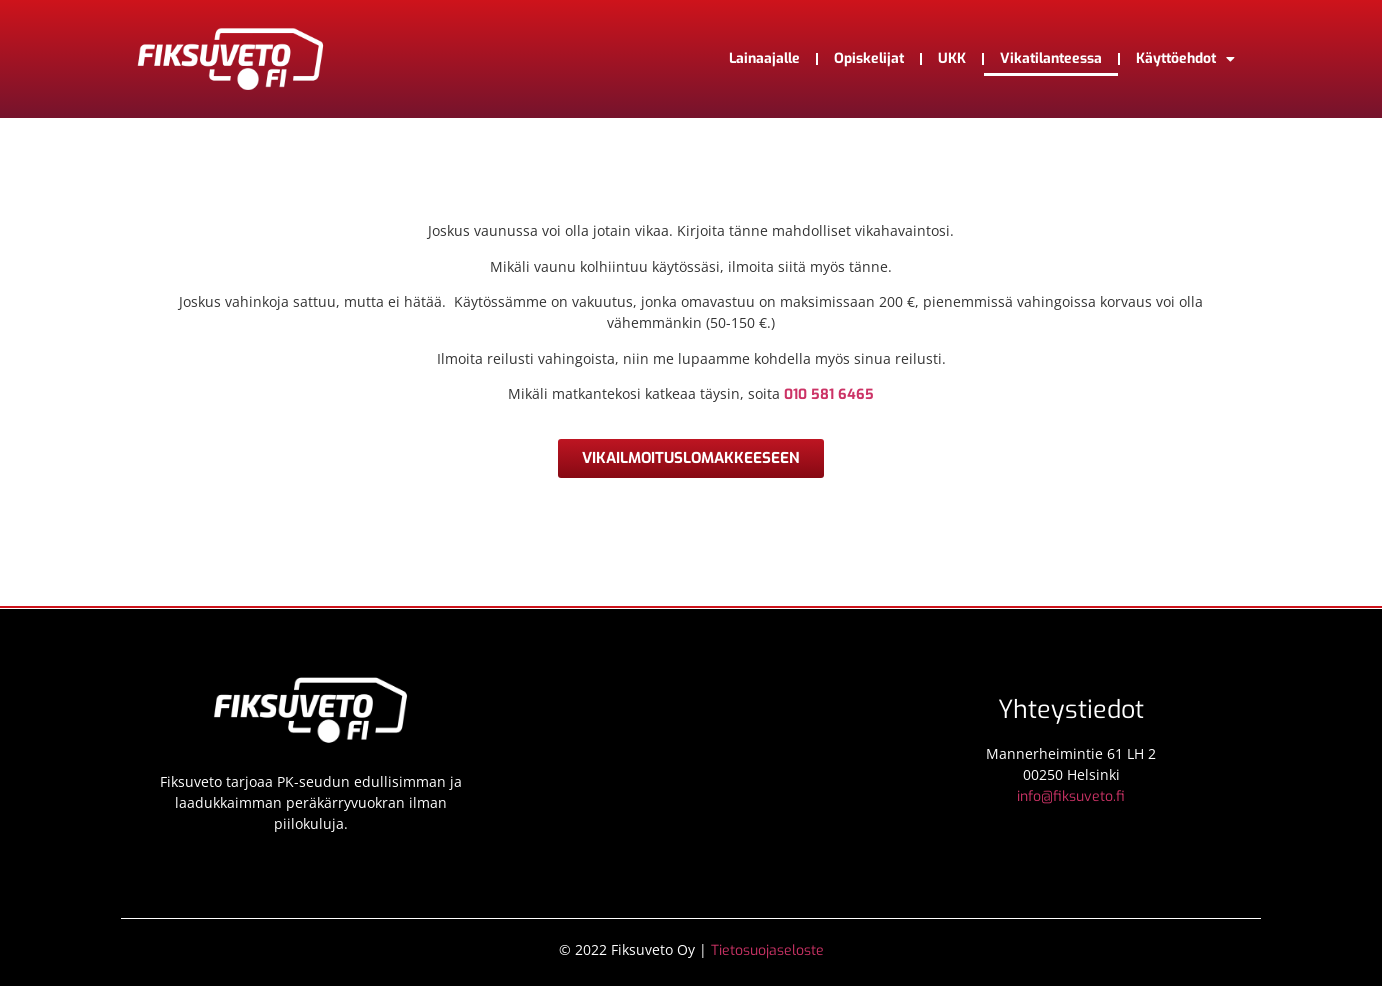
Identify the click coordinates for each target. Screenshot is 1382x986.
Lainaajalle (764, 58)
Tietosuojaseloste (767, 950)
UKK (952, 58)
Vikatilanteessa (1051, 58)
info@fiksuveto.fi (1071, 796)
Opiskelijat (869, 58)
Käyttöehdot (1185, 59)
